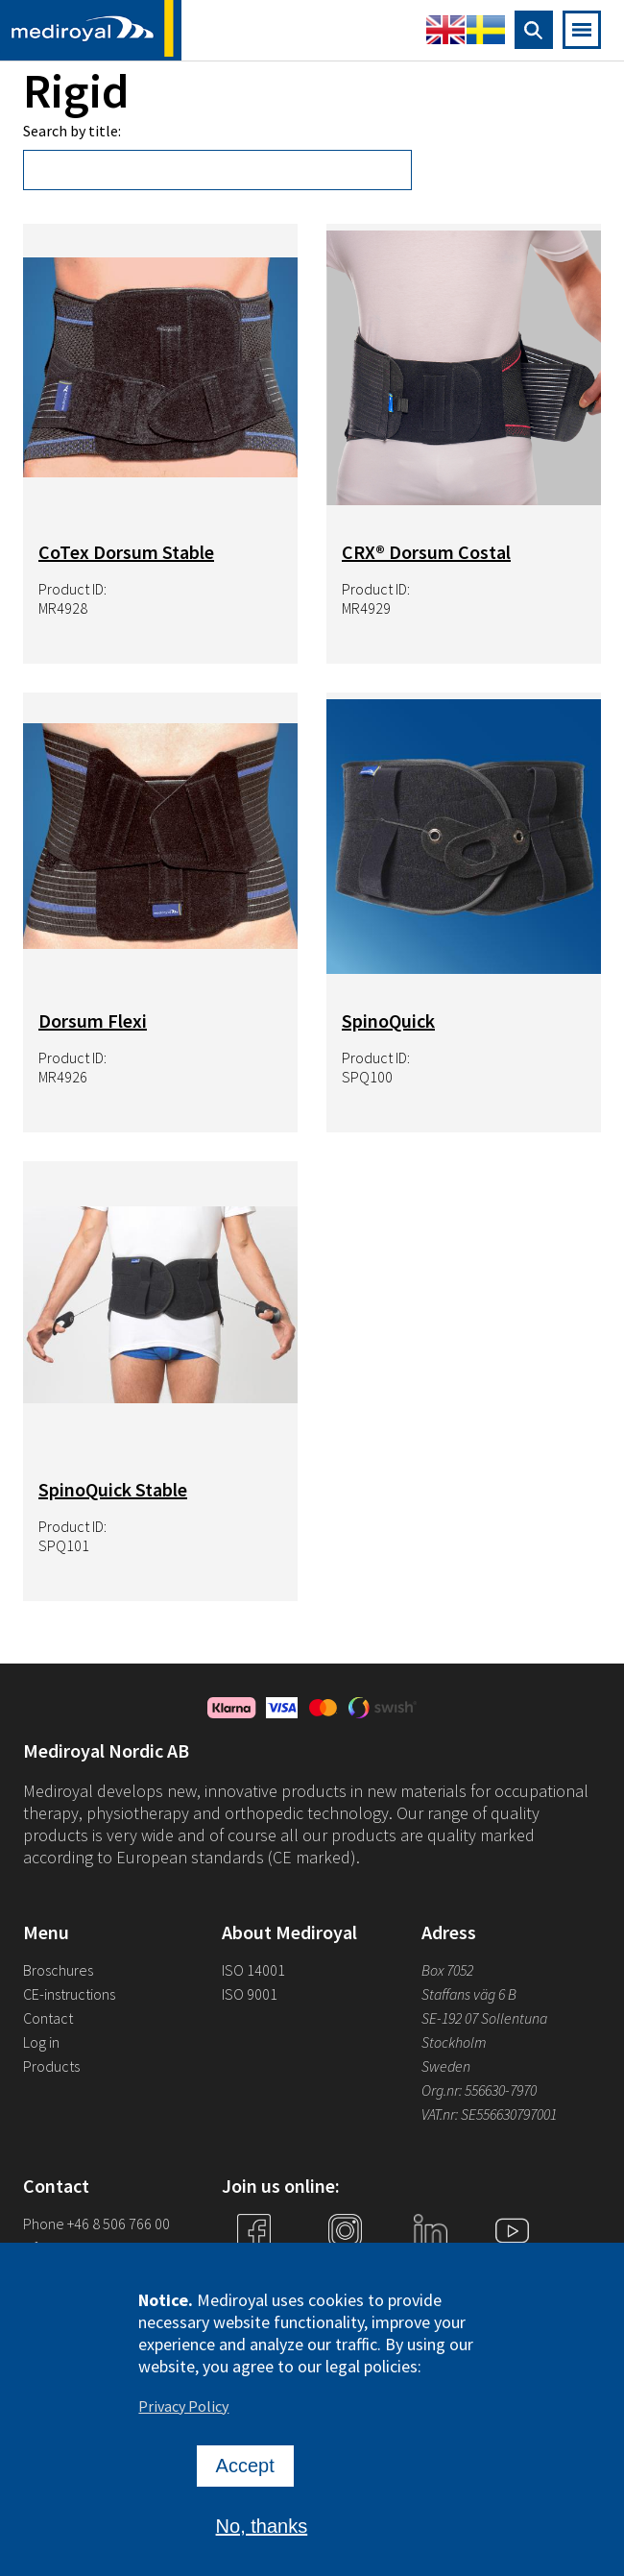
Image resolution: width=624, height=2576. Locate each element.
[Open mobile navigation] (582, 30)
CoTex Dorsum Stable (126, 552)
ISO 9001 (249, 1994)
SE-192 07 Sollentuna (484, 2018)
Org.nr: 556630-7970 (479, 2090)
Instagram (344, 2266)
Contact (48, 2018)
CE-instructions (69, 1994)
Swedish (486, 29)
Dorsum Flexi (92, 1021)
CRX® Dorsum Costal (426, 552)
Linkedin (430, 2266)
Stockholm (454, 2042)
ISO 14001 (253, 1970)
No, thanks (262, 2534)
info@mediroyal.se (82, 2247)
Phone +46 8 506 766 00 (96, 2223)
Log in (41, 2042)
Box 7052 (447, 1970)
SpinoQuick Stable (112, 1489)
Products (51, 2066)
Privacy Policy (183, 2414)
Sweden (445, 2066)
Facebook (253, 2266)
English (445, 29)
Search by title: (72, 130)
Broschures (58, 1970)
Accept (245, 2474)
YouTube (512, 2266)
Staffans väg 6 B (468, 1994)
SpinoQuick (388, 1021)
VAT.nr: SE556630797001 (490, 2114)
